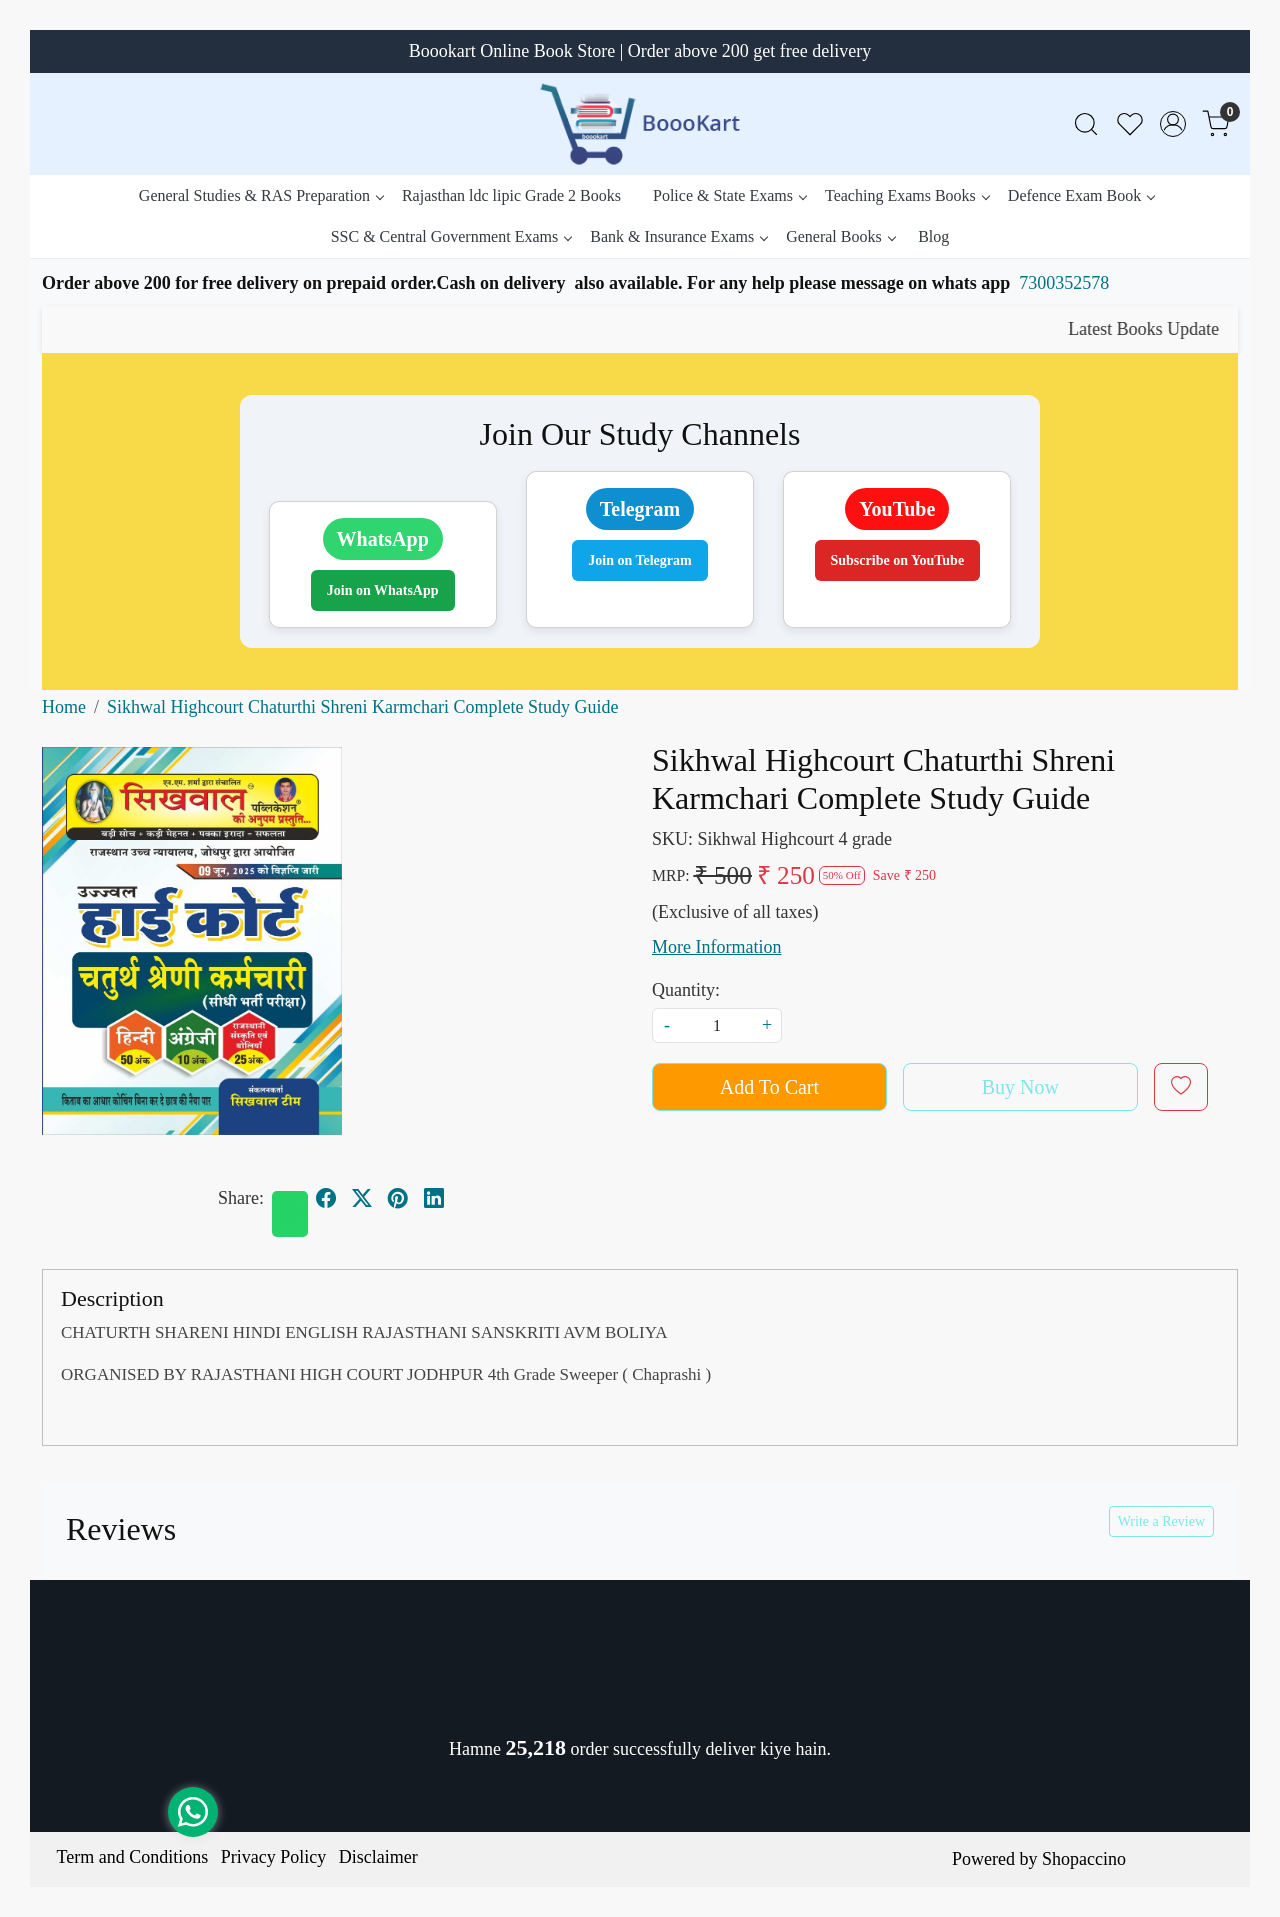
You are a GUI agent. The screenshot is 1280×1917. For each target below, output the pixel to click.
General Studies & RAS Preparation (261, 195)
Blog (933, 236)
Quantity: (686, 990)
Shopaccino (1084, 1859)
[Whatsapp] (290, 1214)
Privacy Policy (274, 1857)
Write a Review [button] (1161, 1521)
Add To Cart (769, 1087)
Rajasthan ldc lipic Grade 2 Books (511, 195)
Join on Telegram (639, 560)
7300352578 (1064, 283)
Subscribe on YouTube (898, 560)
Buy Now (1020, 1087)
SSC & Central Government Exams (451, 236)
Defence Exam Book (1081, 195)
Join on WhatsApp (383, 590)
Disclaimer (378, 1857)
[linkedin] (434, 1199)
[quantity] (717, 1025)
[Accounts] (1173, 124)
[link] (1086, 124)
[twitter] (362, 1199)
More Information (716, 947)
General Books (840, 236)
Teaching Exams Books (907, 195)
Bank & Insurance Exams (678, 236)
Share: (241, 1198)
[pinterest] (398, 1199)
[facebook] (326, 1199)
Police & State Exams (729, 195)
